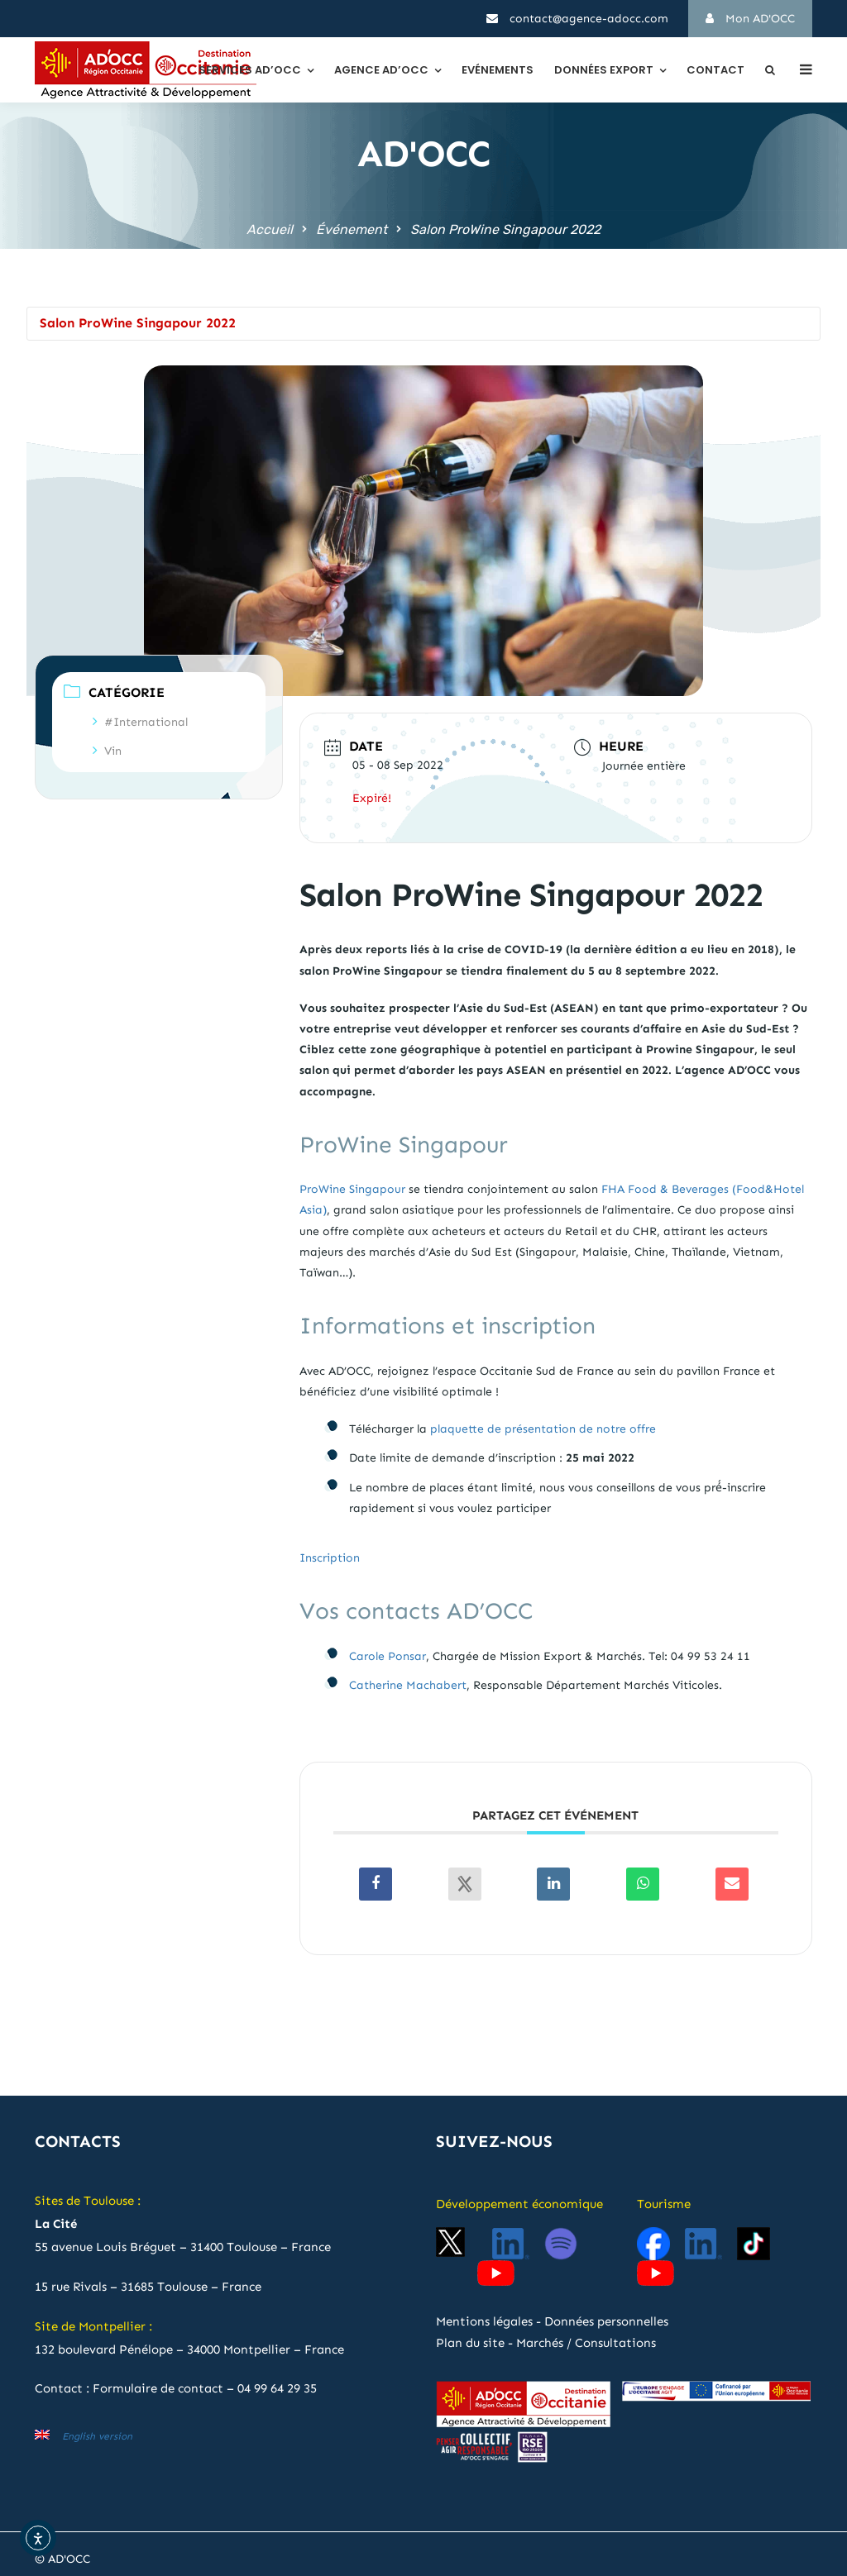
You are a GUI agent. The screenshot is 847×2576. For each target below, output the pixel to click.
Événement (351, 229)
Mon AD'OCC (750, 19)
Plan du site (470, 2342)
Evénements (498, 70)
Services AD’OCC (250, 70)
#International (140, 722)
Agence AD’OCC (381, 70)
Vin (107, 751)
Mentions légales (484, 2321)
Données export (603, 70)
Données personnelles (606, 2321)
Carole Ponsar (387, 1656)
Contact (715, 70)
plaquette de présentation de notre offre (543, 1429)
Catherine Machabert (408, 1685)
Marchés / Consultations (586, 2342)
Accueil (269, 229)
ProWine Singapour (352, 1189)
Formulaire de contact (158, 2388)
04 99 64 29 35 (277, 2388)
